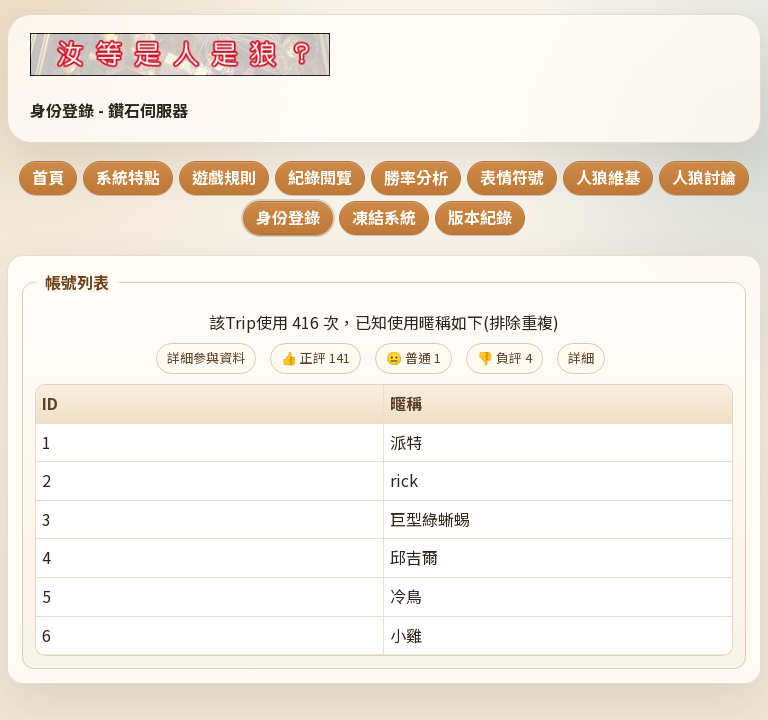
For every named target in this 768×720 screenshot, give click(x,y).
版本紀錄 (480, 217)
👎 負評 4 (504, 357)
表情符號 (512, 177)
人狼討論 (704, 177)
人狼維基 (608, 177)
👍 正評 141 (315, 357)
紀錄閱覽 (320, 177)
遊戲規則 (224, 177)
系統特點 (128, 177)
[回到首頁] (205, 54)
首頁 (48, 177)
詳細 (581, 357)
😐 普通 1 (413, 357)
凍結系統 (384, 217)
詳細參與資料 (206, 357)
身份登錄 (288, 217)
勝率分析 (416, 177)
